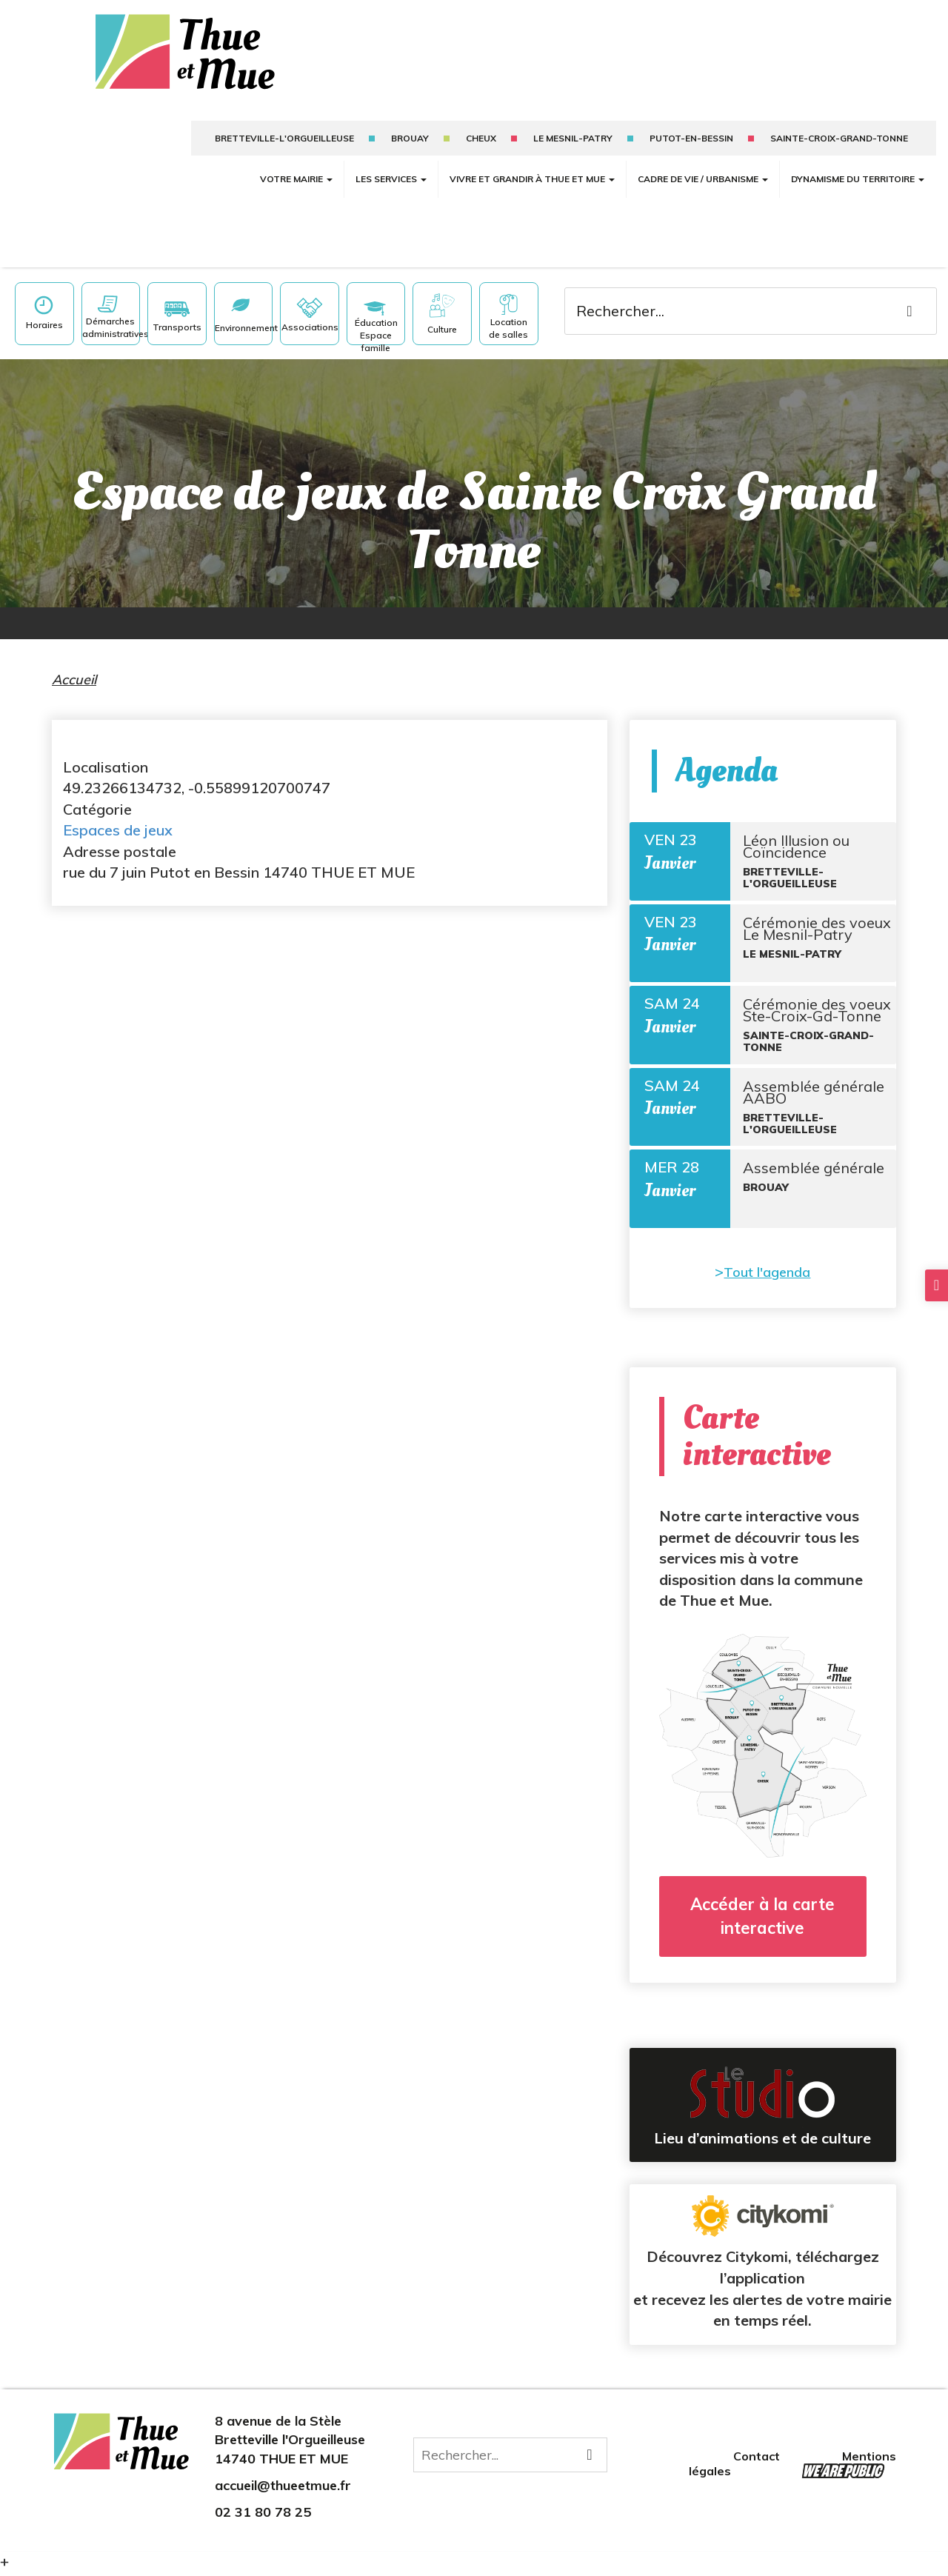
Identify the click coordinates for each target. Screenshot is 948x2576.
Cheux (481, 125)
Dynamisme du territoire (857, 166)
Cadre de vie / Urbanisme (703, 166)
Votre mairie (296, 166)
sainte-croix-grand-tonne (839, 125)
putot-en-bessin (691, 125)
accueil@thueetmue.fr (283, 2488)
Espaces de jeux (118, 817)
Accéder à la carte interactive (762, 1920)
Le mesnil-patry (572, 125)
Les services (391, 166)
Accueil (74, 666)
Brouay (410, 125)
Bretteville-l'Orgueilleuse (284, 125)
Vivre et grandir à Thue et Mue (532, 166)
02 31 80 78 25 (263, 2515)
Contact (758, 2459)
